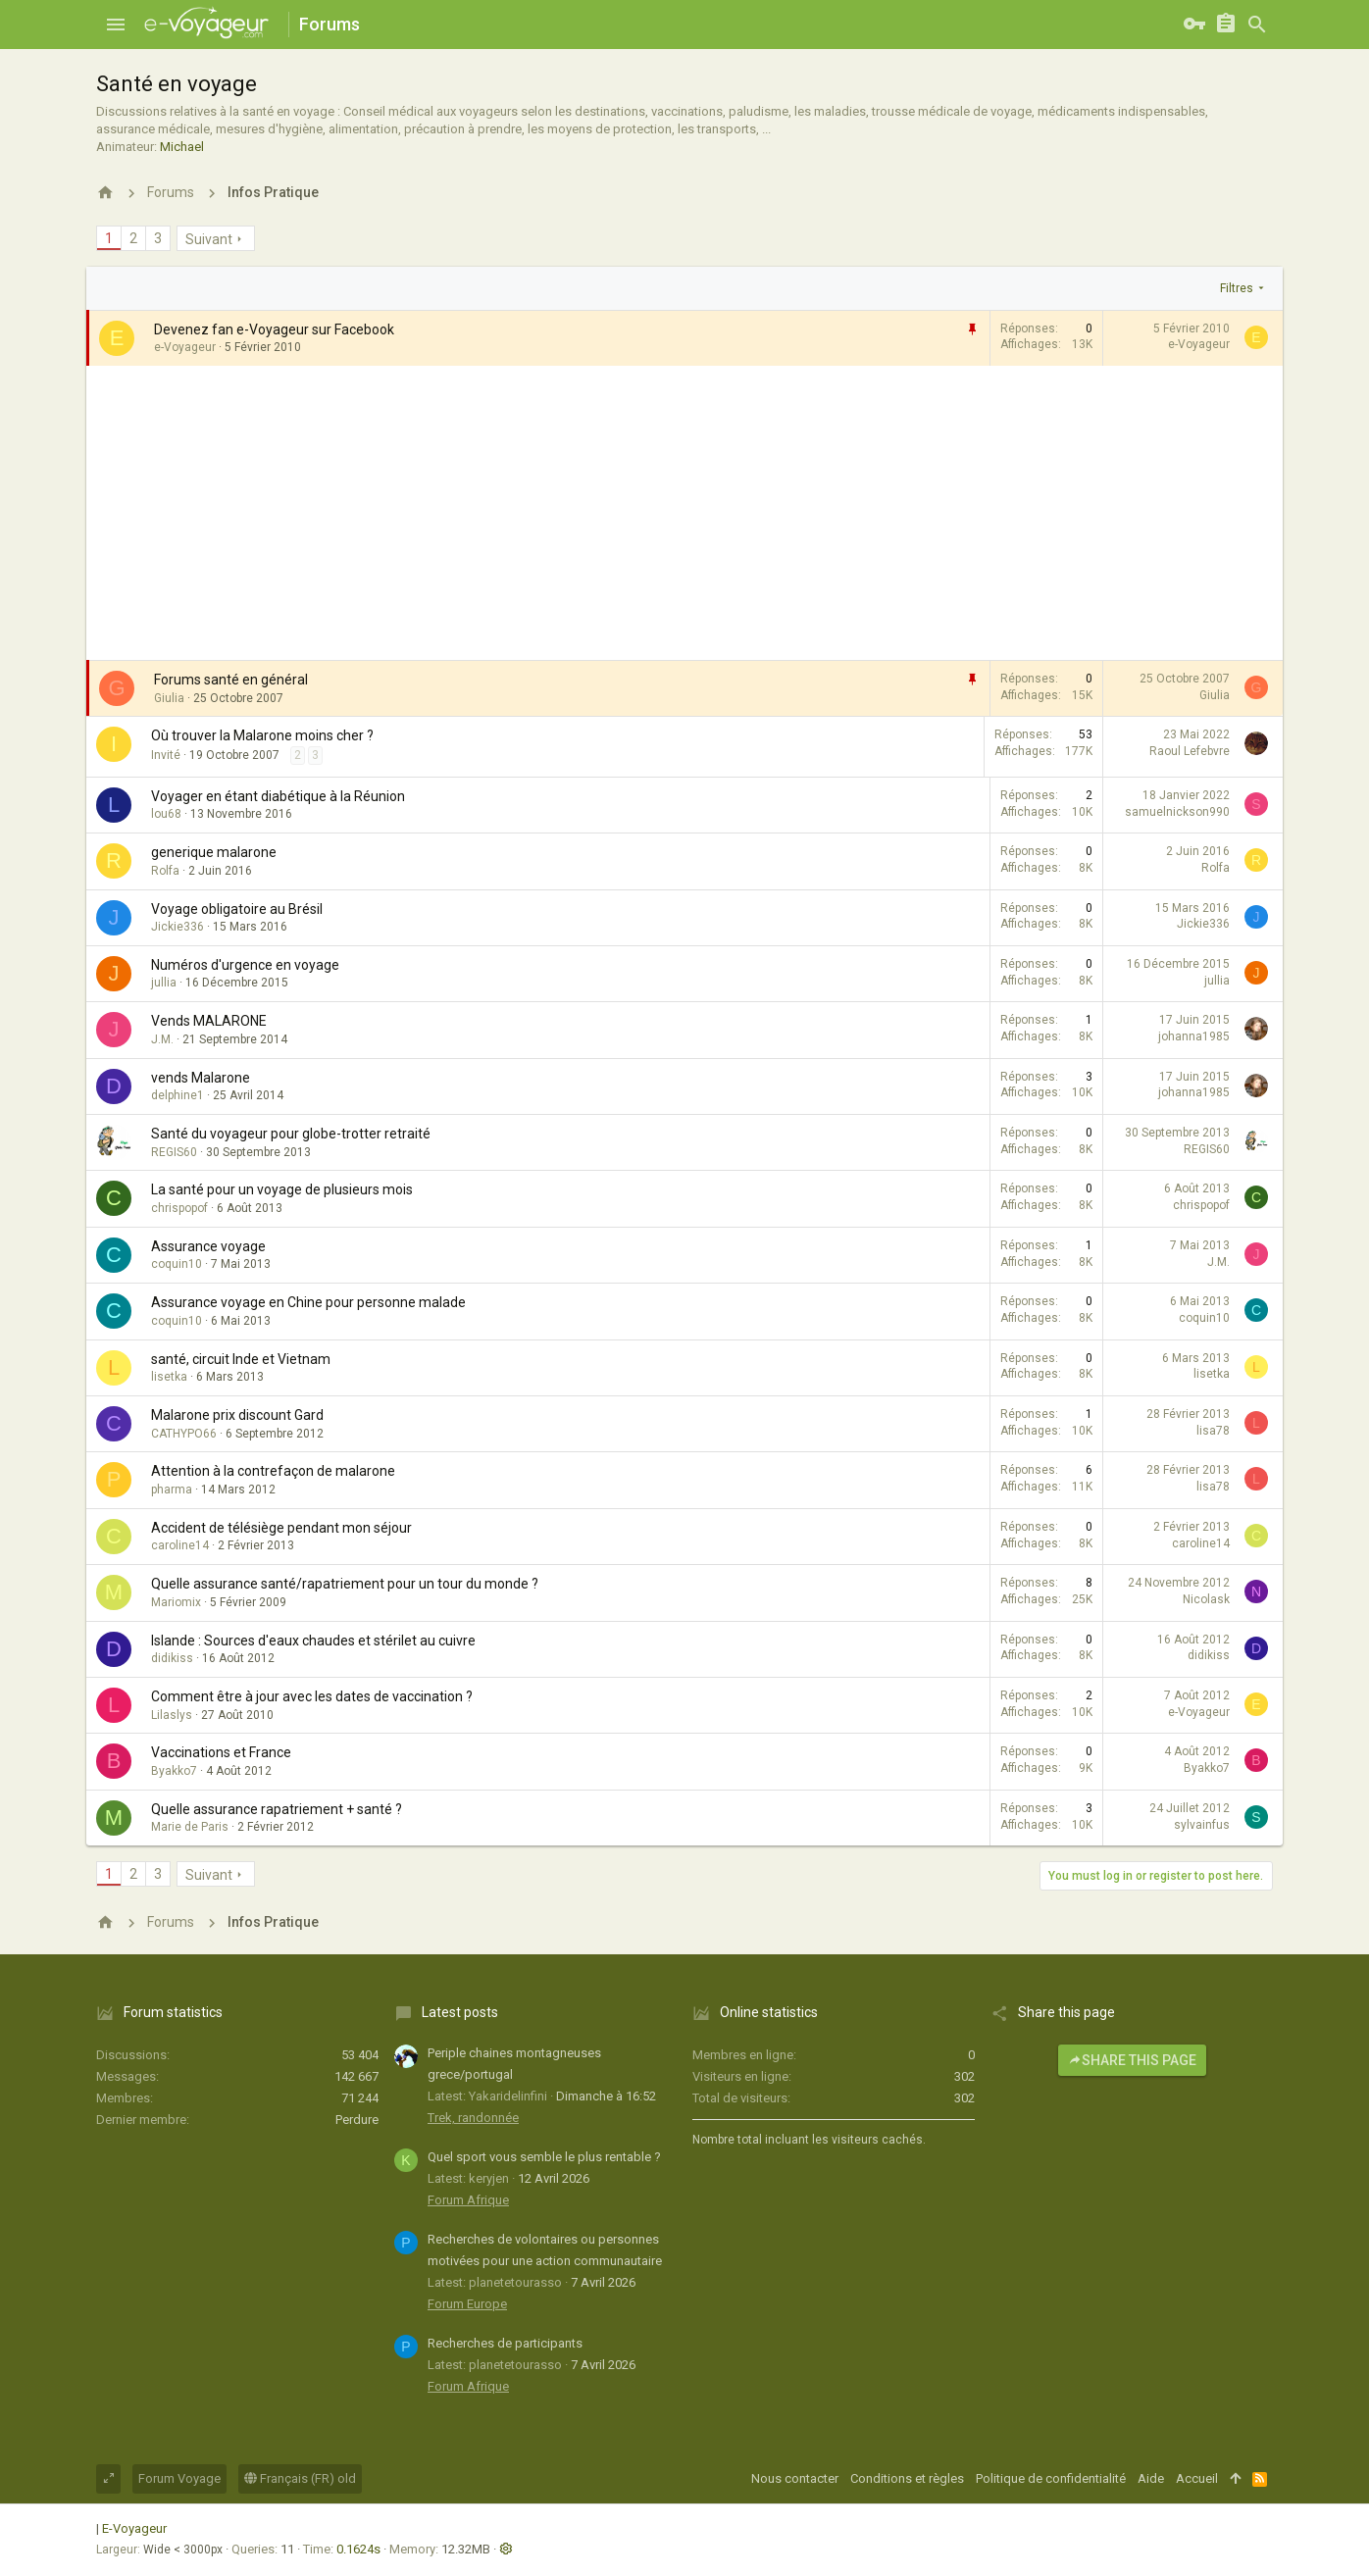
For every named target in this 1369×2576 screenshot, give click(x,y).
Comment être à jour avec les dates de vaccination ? (312, 1696)
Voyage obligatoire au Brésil (237, 909)
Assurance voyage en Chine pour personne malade (308, 1302)
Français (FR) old (300, 2478)
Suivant (208, 239)
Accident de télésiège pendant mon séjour (281, 1528)
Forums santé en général (231, 679)
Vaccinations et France (221, 1752)
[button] (115, 24)
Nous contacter (794, 2478)
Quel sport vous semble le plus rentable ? (544, 2156)
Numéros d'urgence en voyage (245, 965)
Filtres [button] (1236, 288)
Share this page (1132, 2060)
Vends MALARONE (209, 1021)
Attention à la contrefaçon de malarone (273, 1471)
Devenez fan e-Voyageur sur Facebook (274, 329)
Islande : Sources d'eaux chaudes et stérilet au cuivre (313, 1640)
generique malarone (214, 852)
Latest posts (460, 2012)
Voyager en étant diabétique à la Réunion (278, 796)
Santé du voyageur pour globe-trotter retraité (291, 1133)
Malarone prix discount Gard (237, 1415)
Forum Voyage (179, 2478)
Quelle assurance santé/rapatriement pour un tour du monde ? (344, 1583)
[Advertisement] (684, 513)
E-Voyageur (134, 2528)
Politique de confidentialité (1051, 2478)
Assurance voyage (208, 1246)
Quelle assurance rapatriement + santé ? (276, 1809)
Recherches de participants (505, 2343)
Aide (1151, 2478)
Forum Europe (467, 2304)
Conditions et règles (907, 2478)
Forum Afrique (468, 2200)
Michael (182, 146)
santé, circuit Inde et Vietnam (240, 1359)
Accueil (1197, 2478)
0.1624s (358, 2549)
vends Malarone (200, 1078)
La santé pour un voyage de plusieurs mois (282, 1189)
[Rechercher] (1257, 24)
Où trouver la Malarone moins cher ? (262, 735)
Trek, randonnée (473, 2117)
